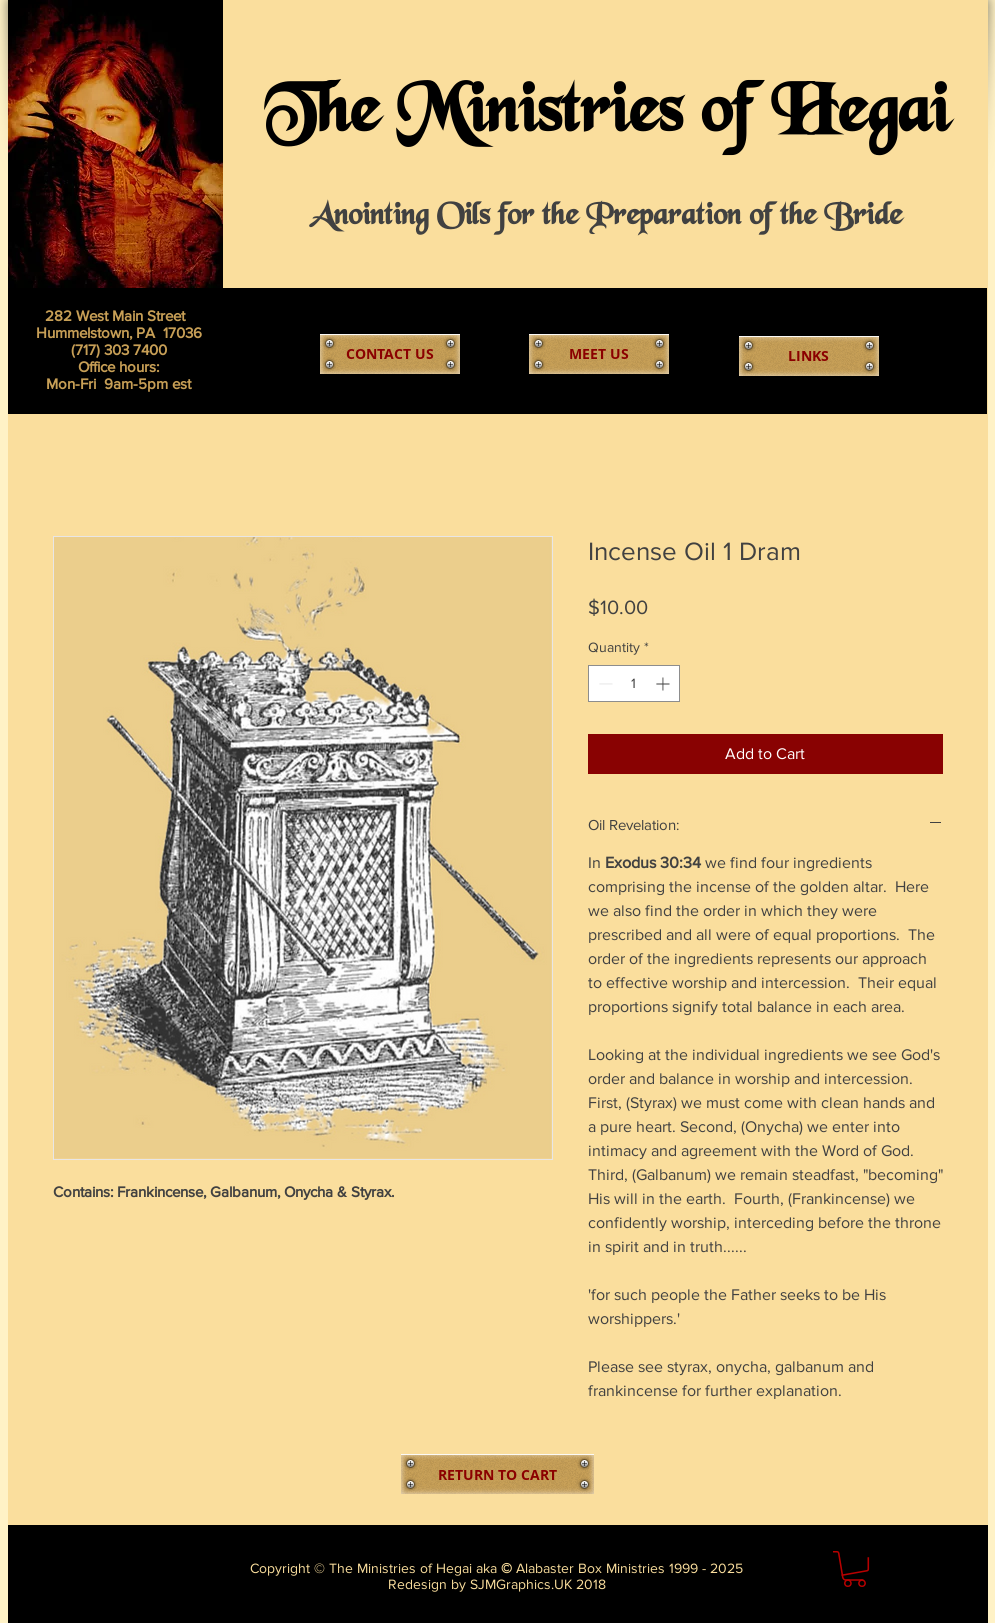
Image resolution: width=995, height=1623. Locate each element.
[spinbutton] (634, 683)
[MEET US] (599, 354)
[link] (854, 1569)
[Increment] (664, 683)
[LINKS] (809, 356)
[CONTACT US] (390, 354)
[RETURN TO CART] (497, 1474)
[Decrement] (603, 683)
